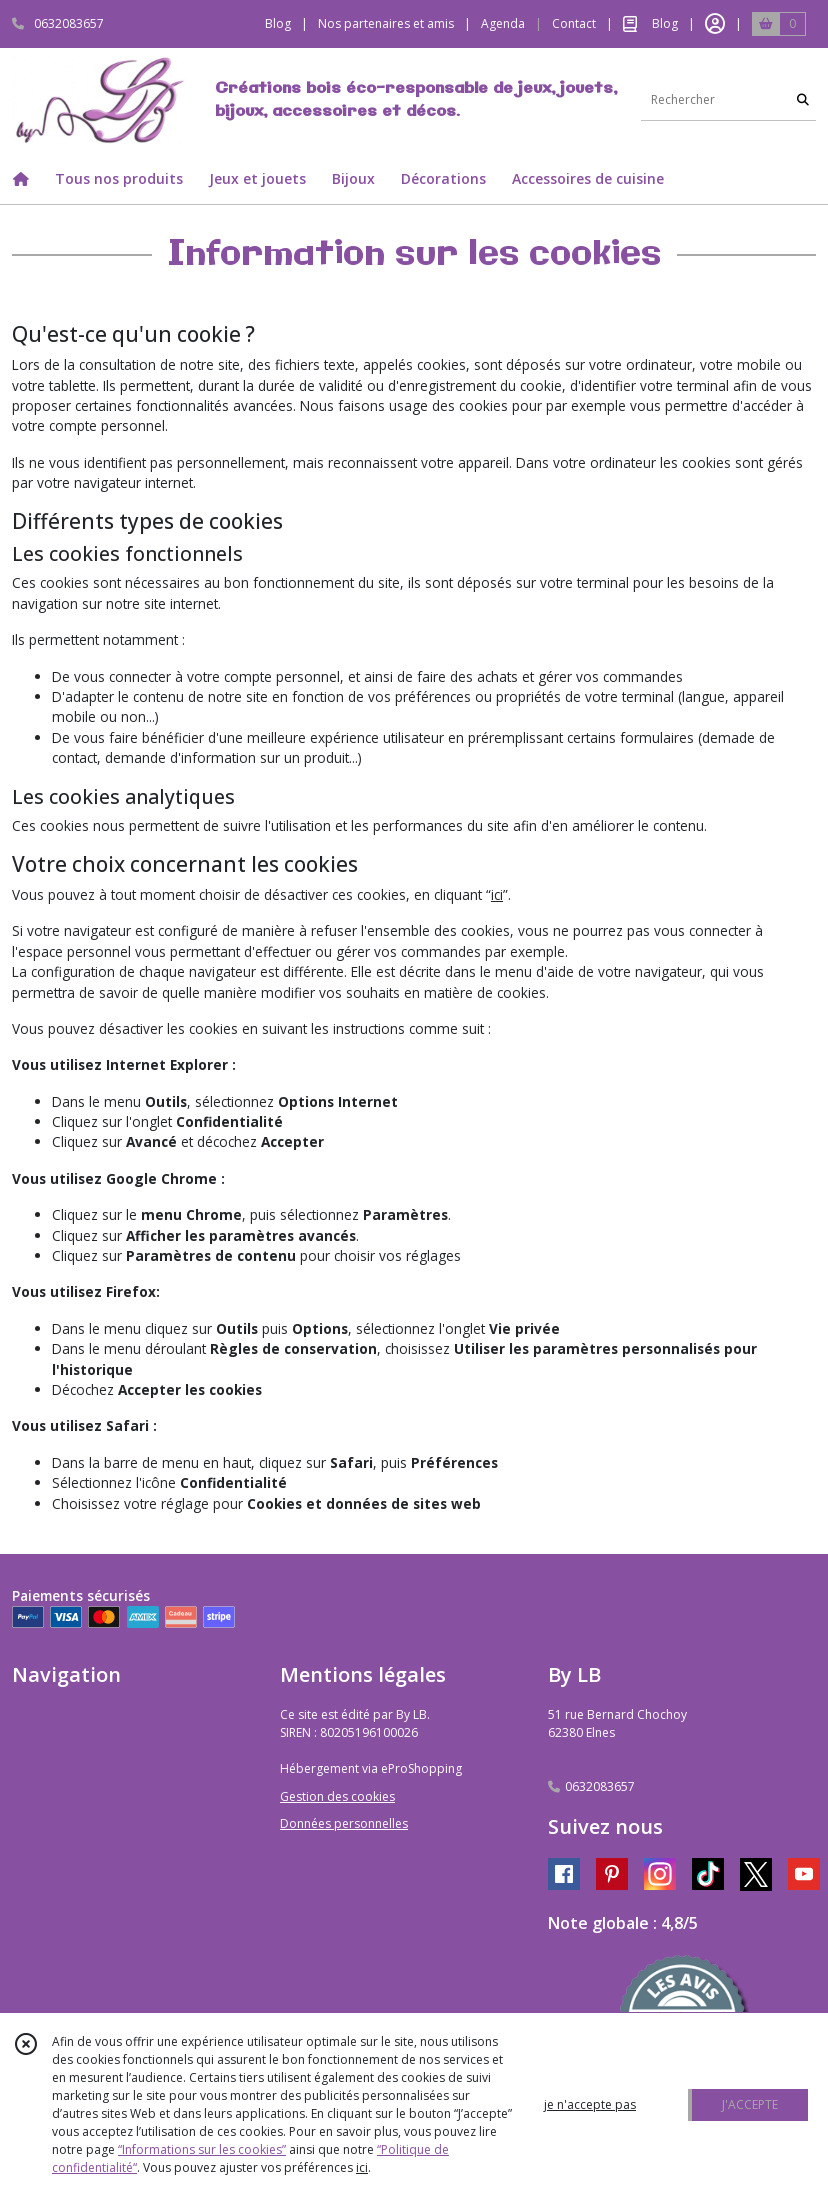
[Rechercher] (803, 100)
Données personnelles (344, 1823)
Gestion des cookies (337, 1796)
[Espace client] (715, 24)
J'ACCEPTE (750, 2104)
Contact (574, 23)
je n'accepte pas (590, 2104)
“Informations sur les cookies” (202, 2149)
